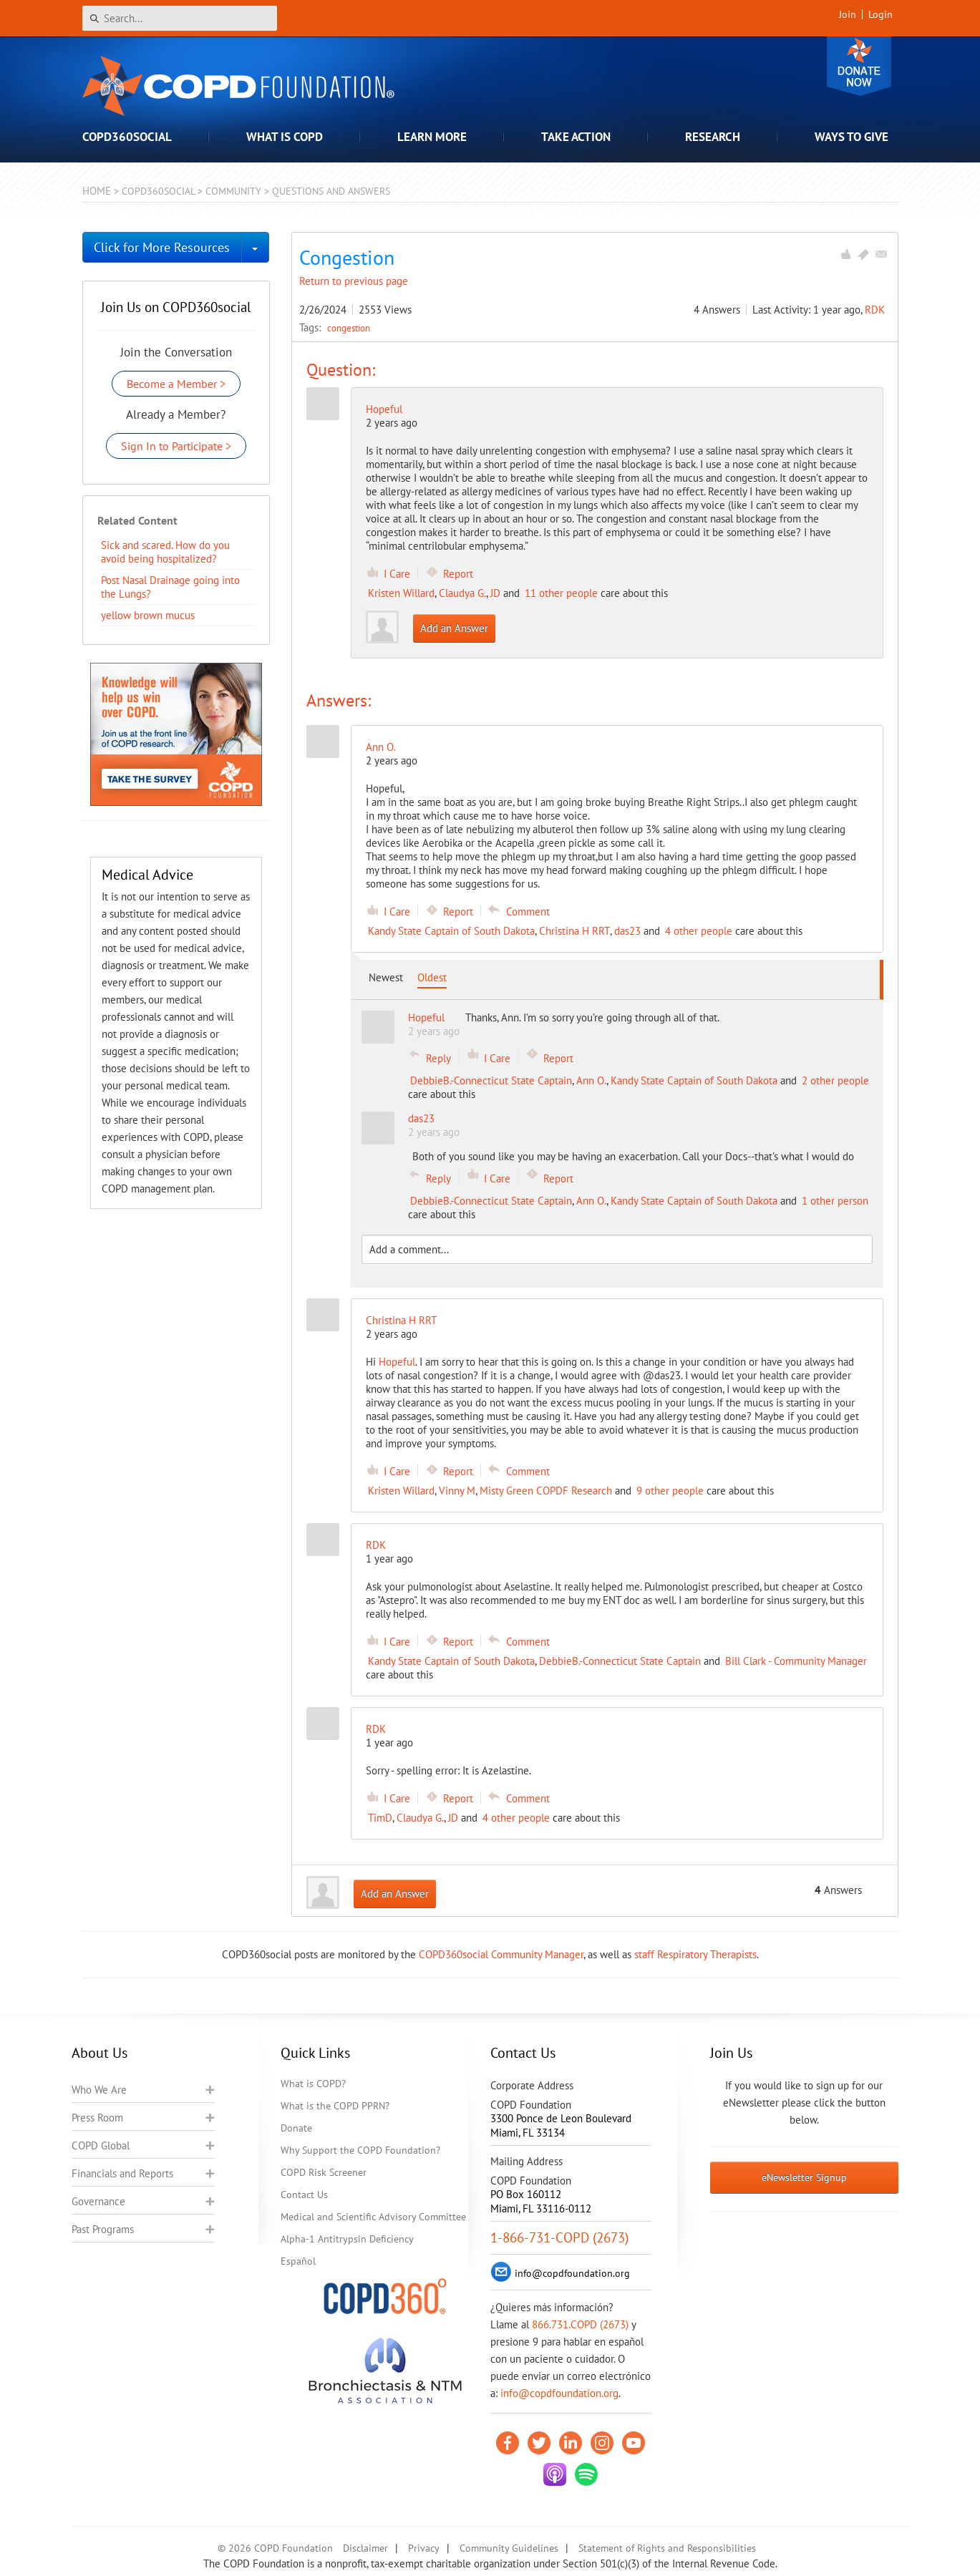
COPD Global (101, 2145)
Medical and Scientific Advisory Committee (373, 2216)
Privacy (424, 2548)
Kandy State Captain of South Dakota (451, 931)
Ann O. (591, 1080)
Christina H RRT (574, 931)
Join (847, 14)
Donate (859, 66)
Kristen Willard (401, 593)
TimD (380, 1817)
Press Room (97, 2117)
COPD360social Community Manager (501, 1954)
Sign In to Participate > (176, 446)
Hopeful (384, 409)
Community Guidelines (509, 2548)
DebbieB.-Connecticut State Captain (491, 1080)
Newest (386, 977)
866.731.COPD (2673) (580, 2324)
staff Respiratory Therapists (695, 1954)
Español (298, 2261)
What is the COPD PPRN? (335, 2105)
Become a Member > (176, 383)
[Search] (179, 18)
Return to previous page (353, 281)
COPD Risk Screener (324, 2172)
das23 (627, 931)
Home (96, 191)
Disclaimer (365, 2548)
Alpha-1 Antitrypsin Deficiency (347, 2238)
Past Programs (103, 2229)
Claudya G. (462, 593)
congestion (348, 327)
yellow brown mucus (148, 615)
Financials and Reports (122, 2173)
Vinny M (457, 1490)
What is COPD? (313, 2083)
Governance (98, 2201)
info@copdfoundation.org (559, 2393)
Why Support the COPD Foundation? (360, 2150)
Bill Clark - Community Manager (796, 1661)
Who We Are (99, 2089)
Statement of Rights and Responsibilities (667, 2548)
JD (495, 593)
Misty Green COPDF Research (546, 1490)
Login (880, 14)
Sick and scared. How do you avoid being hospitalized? (165, 551)
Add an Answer (454, 628)
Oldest (432, 977)
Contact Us (304, 2194)
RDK (875, 309)
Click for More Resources (162, 247)
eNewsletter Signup (804, 2177)
